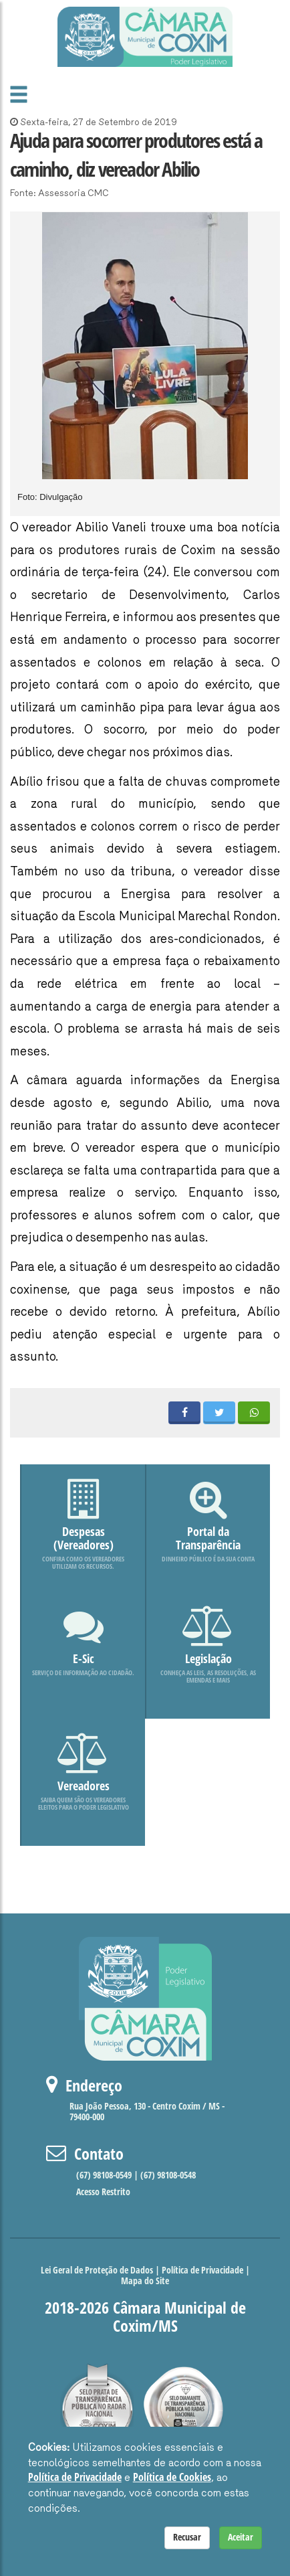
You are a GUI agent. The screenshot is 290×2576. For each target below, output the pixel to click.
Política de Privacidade (202, 2270)
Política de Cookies (172, 2477)
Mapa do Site (145, 2281)
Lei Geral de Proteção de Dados (97, 2270)
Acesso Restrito (103, 2192)
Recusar (187, 2537)
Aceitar (240, 2537)
